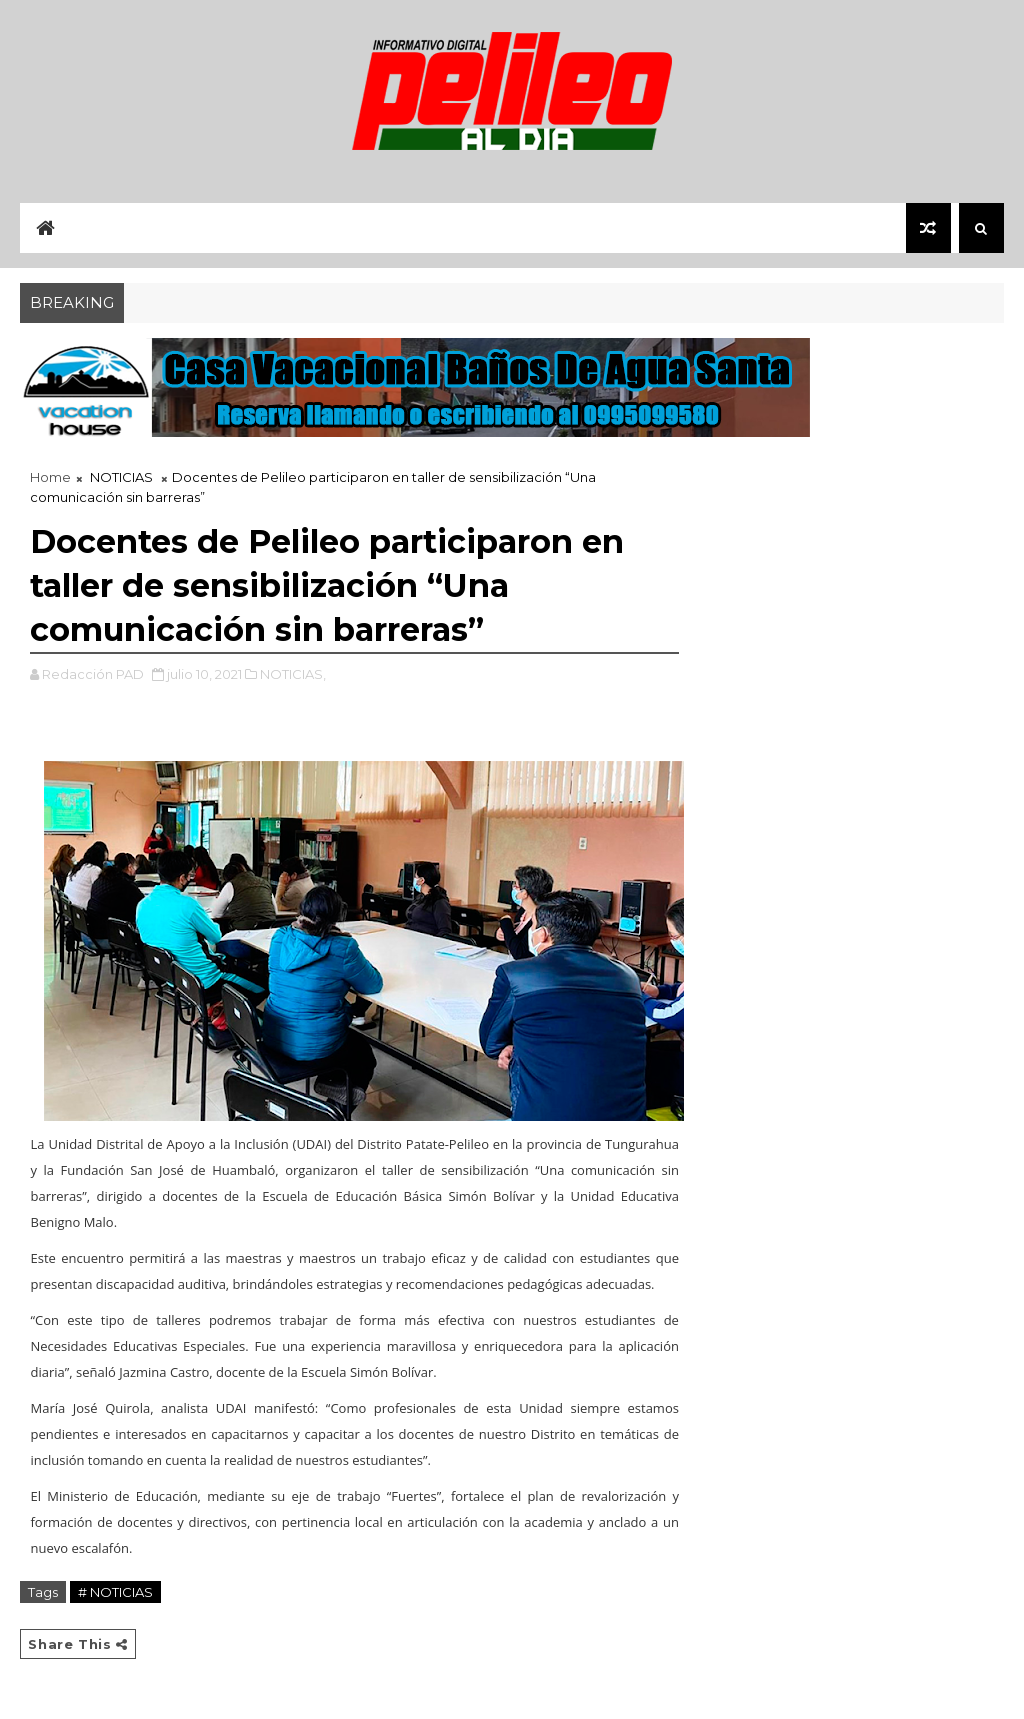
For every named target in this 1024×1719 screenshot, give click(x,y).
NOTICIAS (121, 477)
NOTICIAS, (293, 674)
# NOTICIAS (115, 1592)
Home (50, 477)
